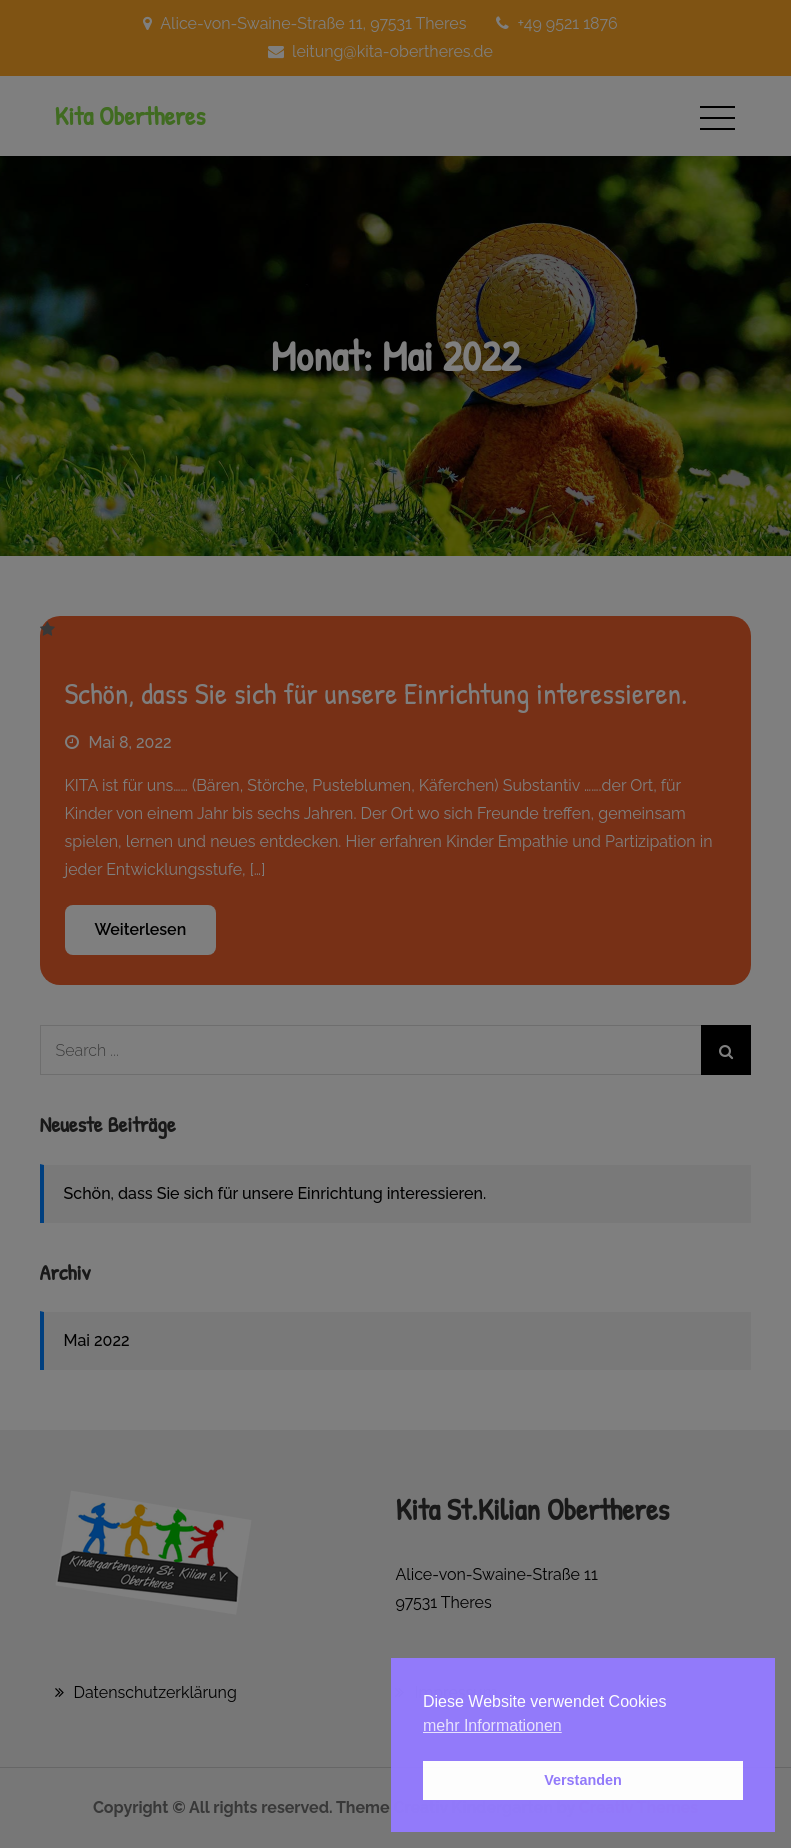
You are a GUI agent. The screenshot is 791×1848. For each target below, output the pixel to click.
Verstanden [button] (583, 1780)
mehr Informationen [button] (492, 1725)
